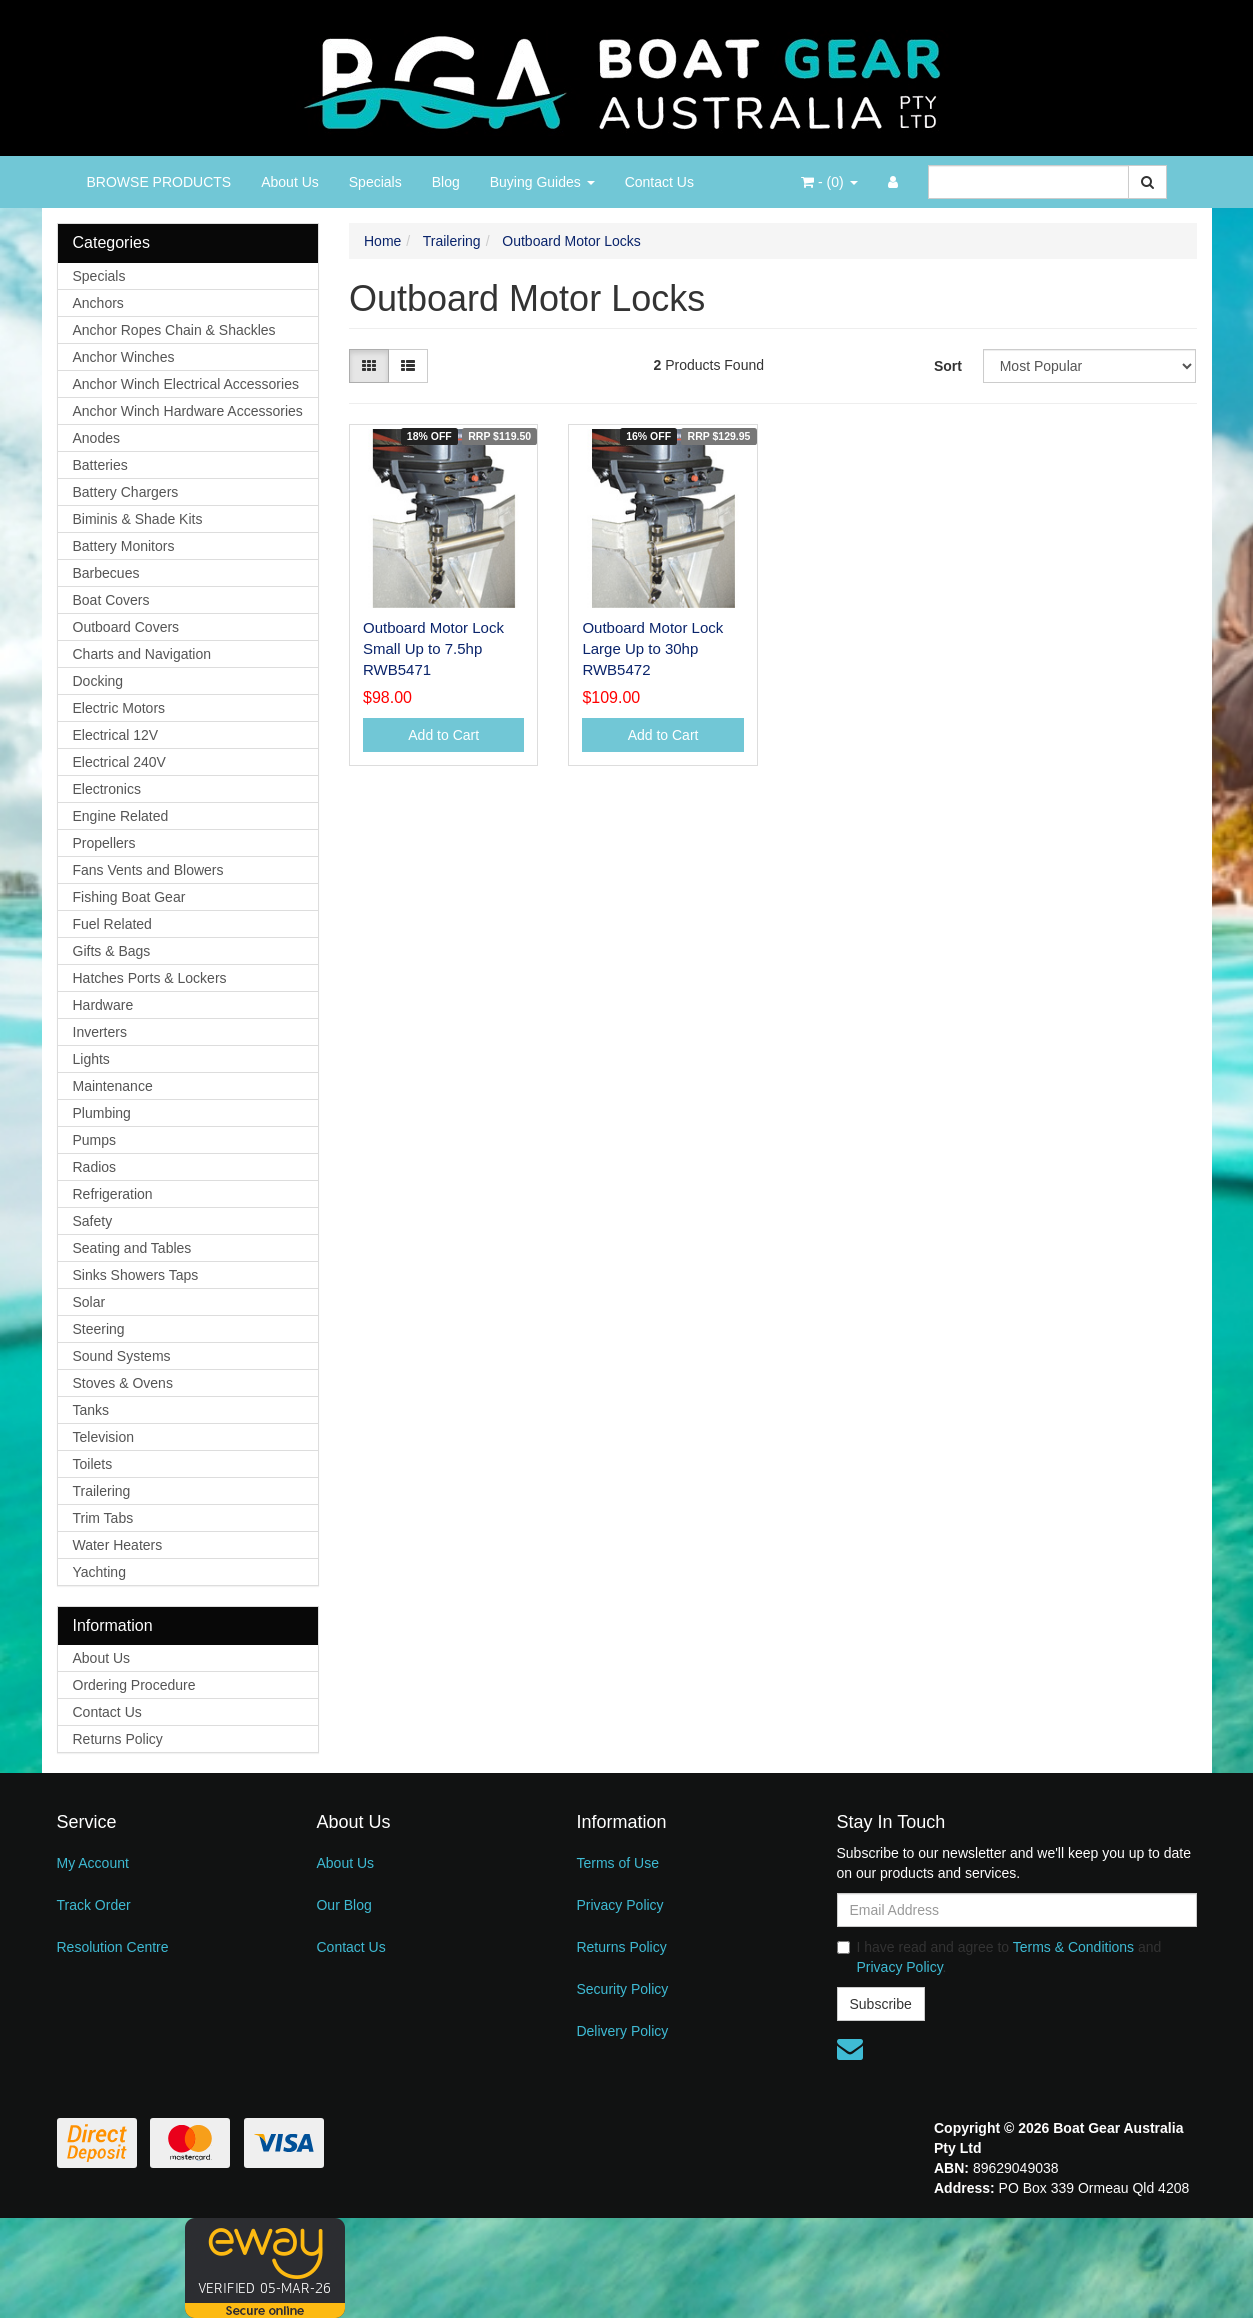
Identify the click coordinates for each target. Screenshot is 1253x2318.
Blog (446, 182)
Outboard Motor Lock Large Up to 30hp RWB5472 (652, 648)
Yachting (99, 1572)
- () (829, 182)
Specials (375, 182)
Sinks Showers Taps (136, 1275)
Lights (91, 1059)
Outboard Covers (126, 627)
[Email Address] (1017, 1910)
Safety (93, 1221)
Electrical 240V (119, 762)
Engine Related (121, 816)
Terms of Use (617, 1863)
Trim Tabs (103, 1518)
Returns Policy (118, 1739)
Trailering (102, 1491)
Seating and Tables (132, 1248)
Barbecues (106, 573)
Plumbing (102, 1113)
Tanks (91, 1410)
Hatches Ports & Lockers (150, 978)
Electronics (107, 789)
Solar (89, 1302)
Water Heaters (118, 1545)
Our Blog (343, 1905)
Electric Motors (119, 708)
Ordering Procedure (134, 1685)
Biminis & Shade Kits (138, 519)
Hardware (103, 1005)
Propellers (104, 843)
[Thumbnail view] (369, 366)
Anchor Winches (124, 357)
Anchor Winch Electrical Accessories (186, 384)
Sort (948, 366)
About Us (290, 182)
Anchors (98, 303)
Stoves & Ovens (123, 1383)
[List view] (408, 366)
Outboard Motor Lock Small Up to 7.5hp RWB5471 (433, 648)
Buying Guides (542, 182)
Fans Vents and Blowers (148, 870)
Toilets (93, 1464)
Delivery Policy (622, 2031)
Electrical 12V (116, 735)
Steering (99, 1329)
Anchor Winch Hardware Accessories (188, 411)
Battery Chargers (126, 492)
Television (103, 1437)
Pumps (95, 1140)
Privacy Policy (619, 1905)
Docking (98, 681)
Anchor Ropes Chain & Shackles (174, 330)
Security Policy (622, 1989)
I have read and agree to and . (999, 1957)
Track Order (94, 1905)
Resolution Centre (113, 1947)
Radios (95, 1167)
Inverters (100, 1032)
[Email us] (850, 2049)
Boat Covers (111, 600)
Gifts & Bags (112, 951)
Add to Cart (443, 735)
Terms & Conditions (1073, 1947)
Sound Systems (122, 1356)
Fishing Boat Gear (129, 897)
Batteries (100, 465)
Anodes (96, 438)
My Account (93, 1863)
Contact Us (659, 182)
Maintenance (113, 1086)
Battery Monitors (124, 546)
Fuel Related (112, 924)
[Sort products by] (1090, 366)
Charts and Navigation (142, 654)
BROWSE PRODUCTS (159, 182)
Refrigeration (113, 1194)
